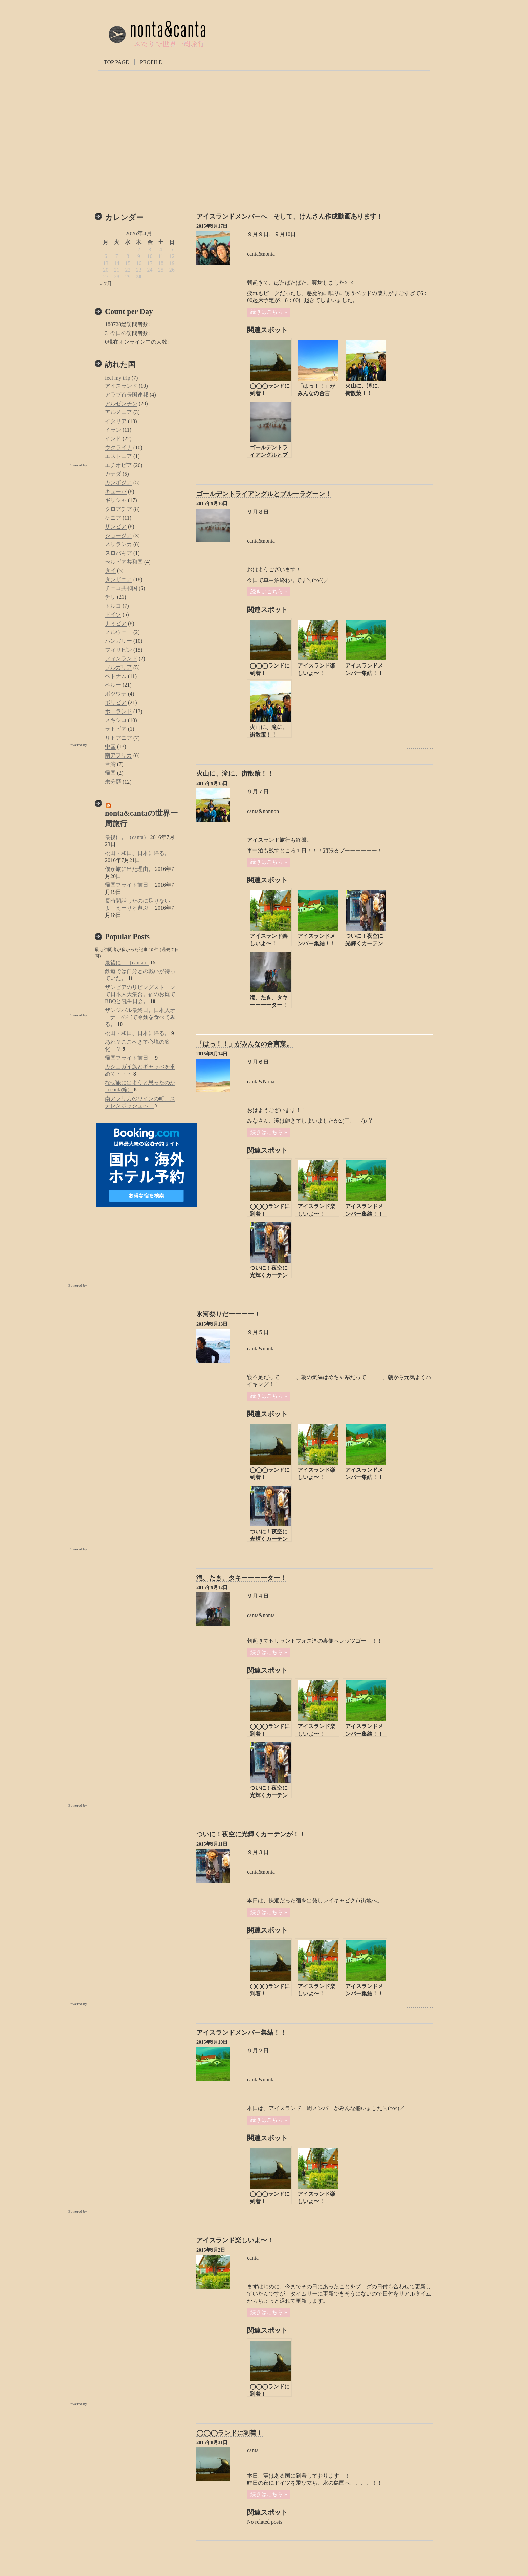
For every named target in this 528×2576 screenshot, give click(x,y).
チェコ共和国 (121, 588)
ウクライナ (118, 447)
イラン (113, 430)
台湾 (110, 764)
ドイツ (113, 614)
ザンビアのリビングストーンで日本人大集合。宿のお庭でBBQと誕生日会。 (140, 994)
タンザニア (118, 579)
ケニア (113, 518)
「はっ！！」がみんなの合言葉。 (244, 1043)
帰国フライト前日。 (129, 885)
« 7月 (106, 284)
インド (113, 439)
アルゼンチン (121, 403)
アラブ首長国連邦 (126, 395)
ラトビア (116, 729)
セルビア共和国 (124, 562)
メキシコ (116, 720)
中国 (110, 746)
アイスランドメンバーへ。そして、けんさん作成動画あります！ (289, 216)
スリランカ (118, 544)
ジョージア (118, 535)
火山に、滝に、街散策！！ (234, 773)
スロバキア (118, 553)
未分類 (113, 782)
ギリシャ (116, 500)
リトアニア (118, 738)
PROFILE (151, 62)
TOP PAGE (116, 62)
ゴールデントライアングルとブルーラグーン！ (263, 493)
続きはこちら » (268, 312)
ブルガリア (118, 667)
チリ (110, 597)
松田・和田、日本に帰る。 (137, 853)
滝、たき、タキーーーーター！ (241, 1577)
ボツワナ (116, 694)
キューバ (116, 491)
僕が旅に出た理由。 (129, 869)
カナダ (113, 474)
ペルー (113, 685)
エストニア (118, 456)
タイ (110, 570)
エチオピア (118, 465)
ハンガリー (118, 641)
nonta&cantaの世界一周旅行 (141, 818)
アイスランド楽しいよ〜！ (234, 2240)
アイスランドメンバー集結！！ (241, 2032)
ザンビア (116, 526)
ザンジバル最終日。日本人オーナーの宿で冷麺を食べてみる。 (140, 1017)
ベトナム (116, 676)
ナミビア (116, 623)
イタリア (116, 421)
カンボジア (118, 482)
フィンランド (121, 658)
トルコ (113, 606)
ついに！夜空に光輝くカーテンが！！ (251, 1834)
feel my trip (117, 378)
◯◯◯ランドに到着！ (229, 2432)
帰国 (110, 773)
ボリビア (116, 702)
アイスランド (121, 386)
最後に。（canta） (127, 837)
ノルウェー (118, 632)
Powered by (420, 466)
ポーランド (118, 711)
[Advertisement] (139, 1340)
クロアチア (118, 509)
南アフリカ (118, 755)
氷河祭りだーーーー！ (228, 1314)
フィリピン (118, 650)
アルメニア (118, 412)
